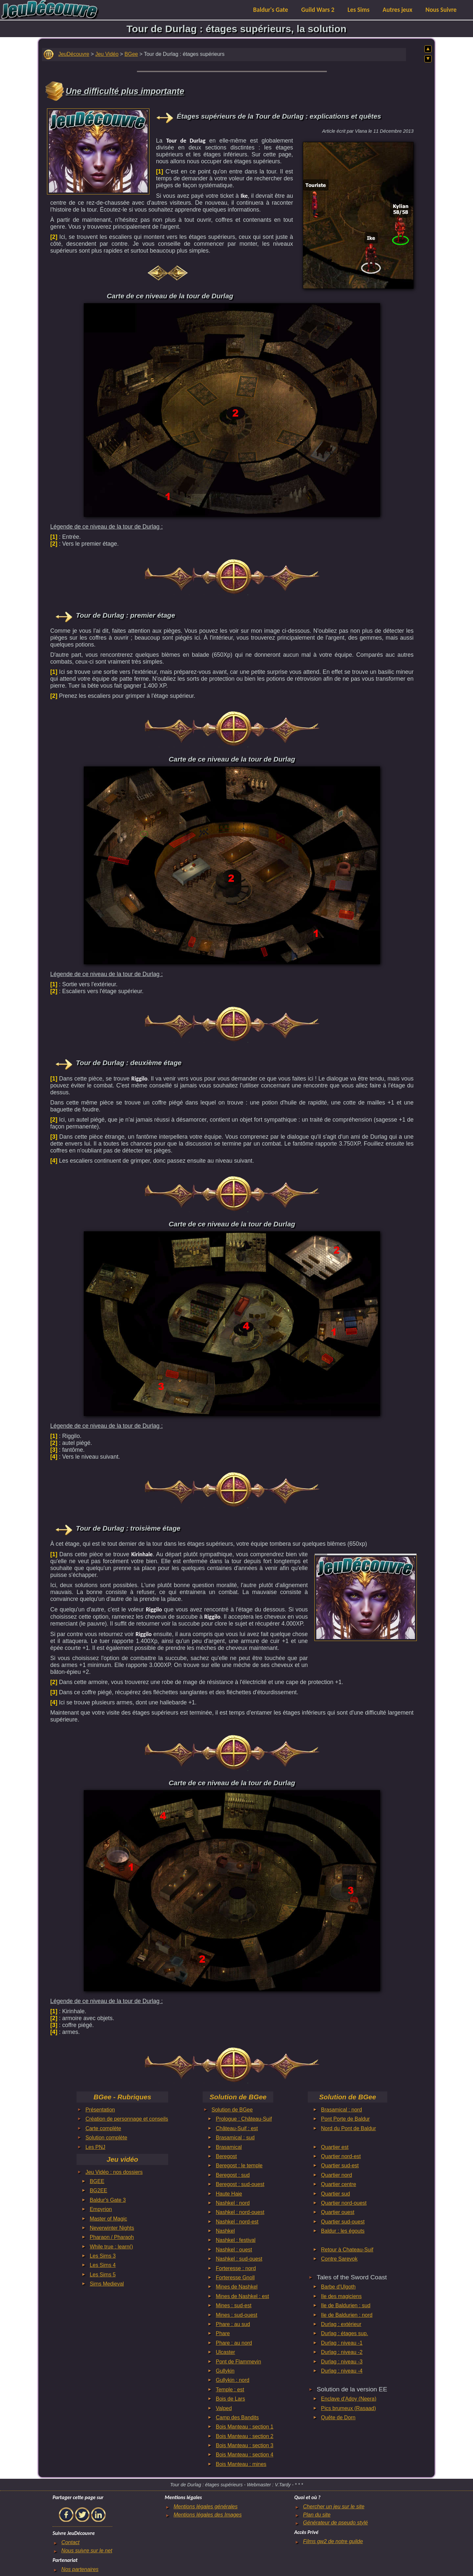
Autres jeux (398, 9)
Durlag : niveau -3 (341, 2361)
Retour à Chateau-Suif (347, 2249)
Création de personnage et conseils (126, 2119)
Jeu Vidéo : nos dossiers (114, 2172)
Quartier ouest (337, 2212)
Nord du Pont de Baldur (348, 2128)
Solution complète (106, 2137)
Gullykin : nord (232, 2380)
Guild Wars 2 (317, 9)
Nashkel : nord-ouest (240, 2212)
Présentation (100, 2109)
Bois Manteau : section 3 (244, 2445)
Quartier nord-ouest (344, 2203)
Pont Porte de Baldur (345, 2119)
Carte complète (103, 2128)
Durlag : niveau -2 (341, 2352)
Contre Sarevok (339, 2259)
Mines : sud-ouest (236, 2315)
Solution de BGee (232, 2109)
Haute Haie (229, 2194)
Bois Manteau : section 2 (244, 2436)
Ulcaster (225, 2352)
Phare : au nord (234, 2343)
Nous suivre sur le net (86, 2550)
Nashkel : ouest (234, 2249)
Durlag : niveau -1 (341, 2343)
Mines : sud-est (233, 2305)
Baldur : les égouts (343, 2231)
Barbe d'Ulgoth (338, 2287)
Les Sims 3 (103, 2256)
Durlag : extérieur (341, 2324)
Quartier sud (335, 2194)
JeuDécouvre (73, 54)
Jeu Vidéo (107, 54)
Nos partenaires (80, 2569)
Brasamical (229, 2147)
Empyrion (101, 2209)
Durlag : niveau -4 (341, 2371)
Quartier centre (338, 2184)
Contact (70, 2542)
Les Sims (359, 9)
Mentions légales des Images (207, 2515)
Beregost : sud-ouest (240, 2184)
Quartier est (335, 2147)
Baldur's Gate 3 (108, 2200)
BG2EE (98, 2190)
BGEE (97, 2181)
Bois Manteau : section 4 (244, 2454)
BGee (131, 54)
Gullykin (225, 2371)
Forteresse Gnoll (235, 2277)
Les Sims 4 (103, 2265)
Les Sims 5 (103, 2274)
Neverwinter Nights (112, 2228)
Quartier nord (336, 2175)
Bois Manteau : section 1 (244, 2426)
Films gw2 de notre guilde (333, 2541)
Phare (223, 2333)
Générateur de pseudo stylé (335, 2522)
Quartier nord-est (341, 2156)
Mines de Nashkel (237, 2287)
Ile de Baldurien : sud (345, 2305)
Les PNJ (95, 2147)
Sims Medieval (107, 2284)
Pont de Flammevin (238, 2361)
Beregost (226, 2156)
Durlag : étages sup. (344, 2333)
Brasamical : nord (341, 2109)
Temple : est (230, 2389)
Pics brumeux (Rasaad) (348, 2408)
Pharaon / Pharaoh (112, 2237)
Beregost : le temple (239, 2165)
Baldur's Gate (270, 9)
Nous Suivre (441, 9)
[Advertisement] (98, 150)
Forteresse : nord (236, 2268)
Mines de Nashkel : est (242, 2296)
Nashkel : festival (236, 2240)
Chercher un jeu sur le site (334, 2506)
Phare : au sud (233, 2324)
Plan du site (317, 2515)
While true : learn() (111, 2246)
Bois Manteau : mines (241, 2464)
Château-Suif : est (237, 2128)
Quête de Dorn (338, 2417)
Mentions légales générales (205, 2506)
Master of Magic (108, 2219)
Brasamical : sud (235, 2137)
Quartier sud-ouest (343, 2221)
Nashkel (225, 2231)
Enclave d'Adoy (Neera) (348, 2399)
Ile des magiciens (341, 2296)
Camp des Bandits (237, 2417)
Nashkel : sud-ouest (239, 2259)
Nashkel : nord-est (237, 2221)
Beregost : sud (233, 2175)
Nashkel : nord (233, 2203)
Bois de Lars (230, 2399)
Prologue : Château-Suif (244, 2119)
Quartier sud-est (340, 2165)
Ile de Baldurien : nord (346, 2315)
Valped (224, 2408)
